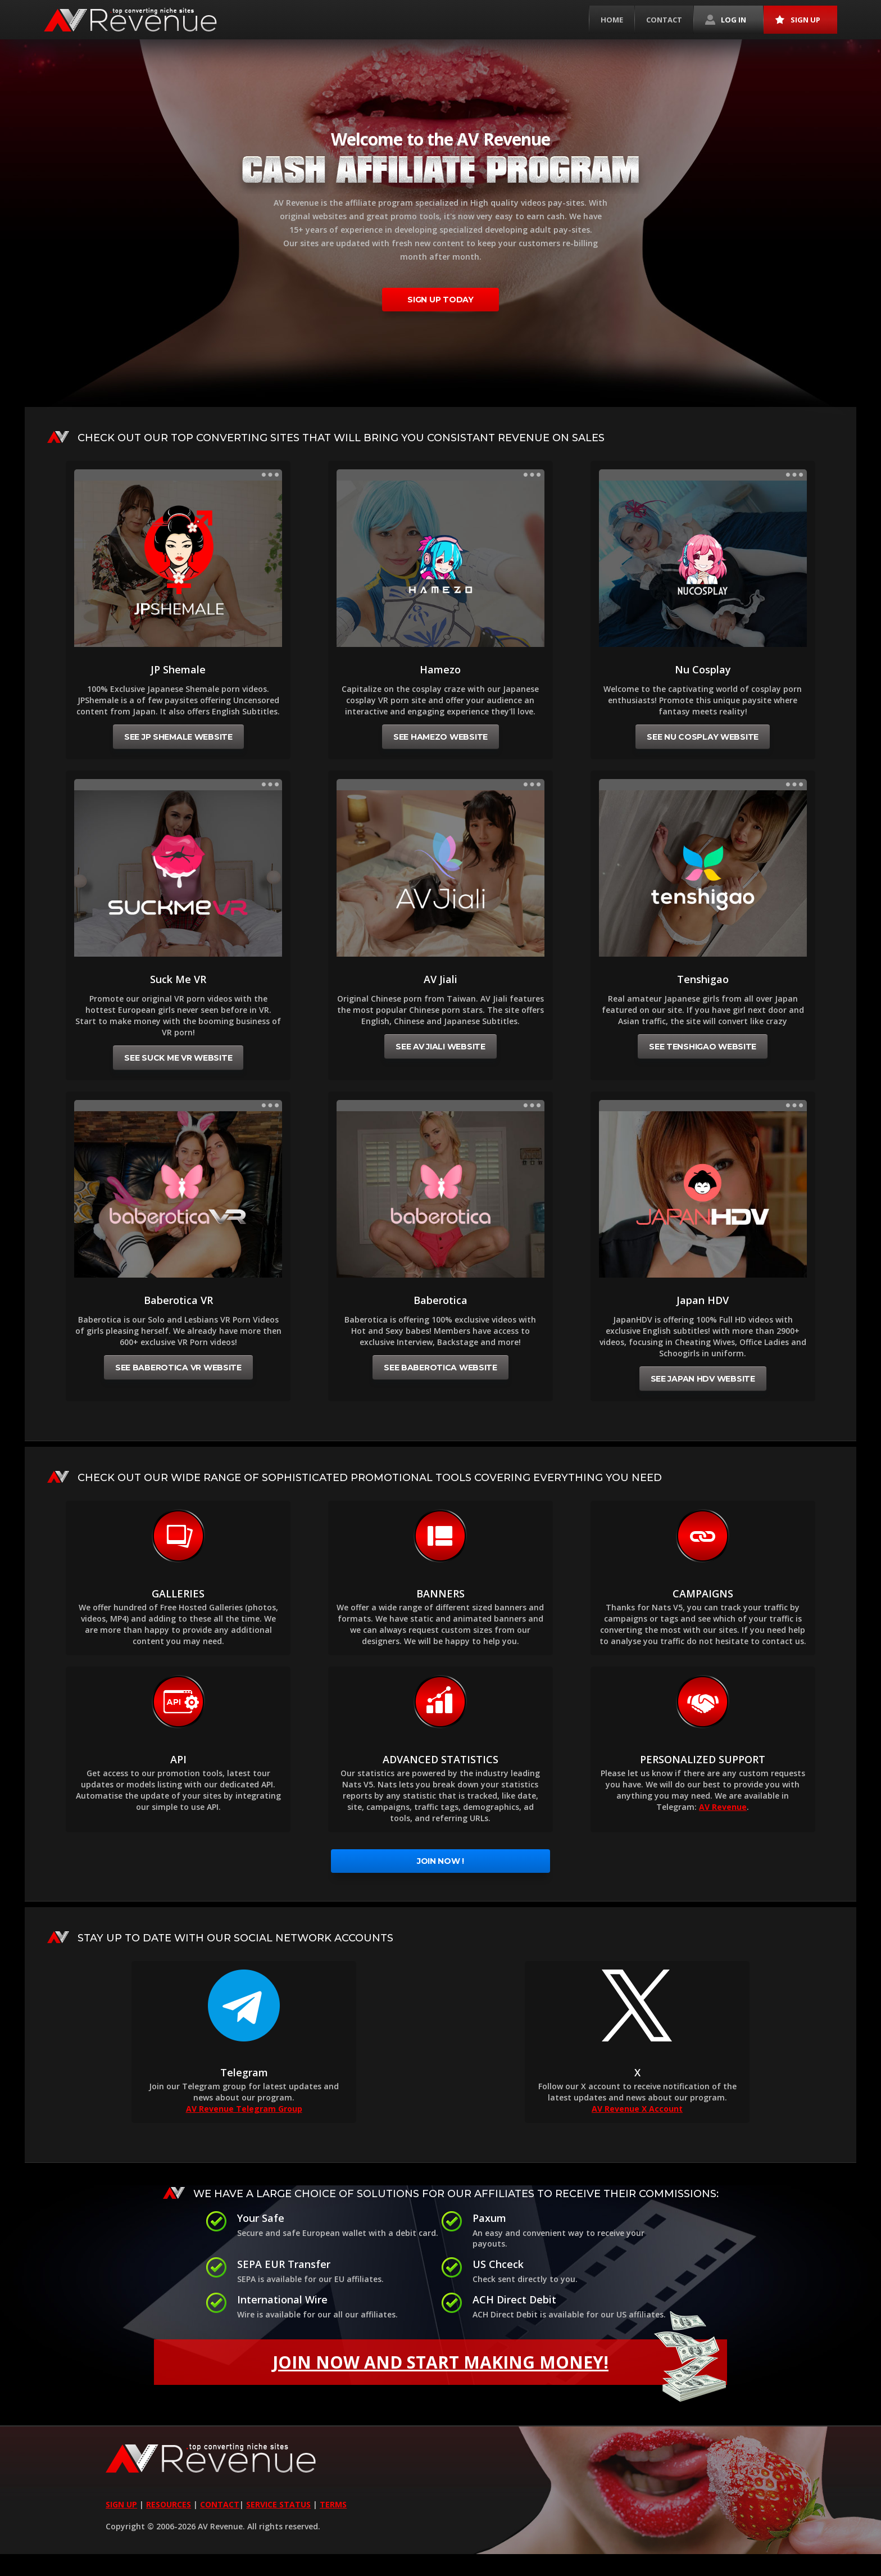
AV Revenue (723, 1806)
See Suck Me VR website (178, 1058)
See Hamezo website (440, 737)
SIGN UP (121, 2504)
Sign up (797, 20)
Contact (664, 20)
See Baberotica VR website (178, 1367)
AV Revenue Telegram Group (244, 2108)
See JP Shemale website (178, 737)
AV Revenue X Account (637, 2108)
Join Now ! (440, 1861)
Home (612, 20)
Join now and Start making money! (500, 2362)
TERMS (333, 2504)
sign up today (440, 300)
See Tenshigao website (702, 1047)
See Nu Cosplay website (703, 737)
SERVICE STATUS (278, 2504)
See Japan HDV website (703, 1379)
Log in (725, 20)
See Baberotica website (440, 1367)
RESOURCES (168, 2504)
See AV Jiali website (440, 1047)
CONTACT (219, 2504)
